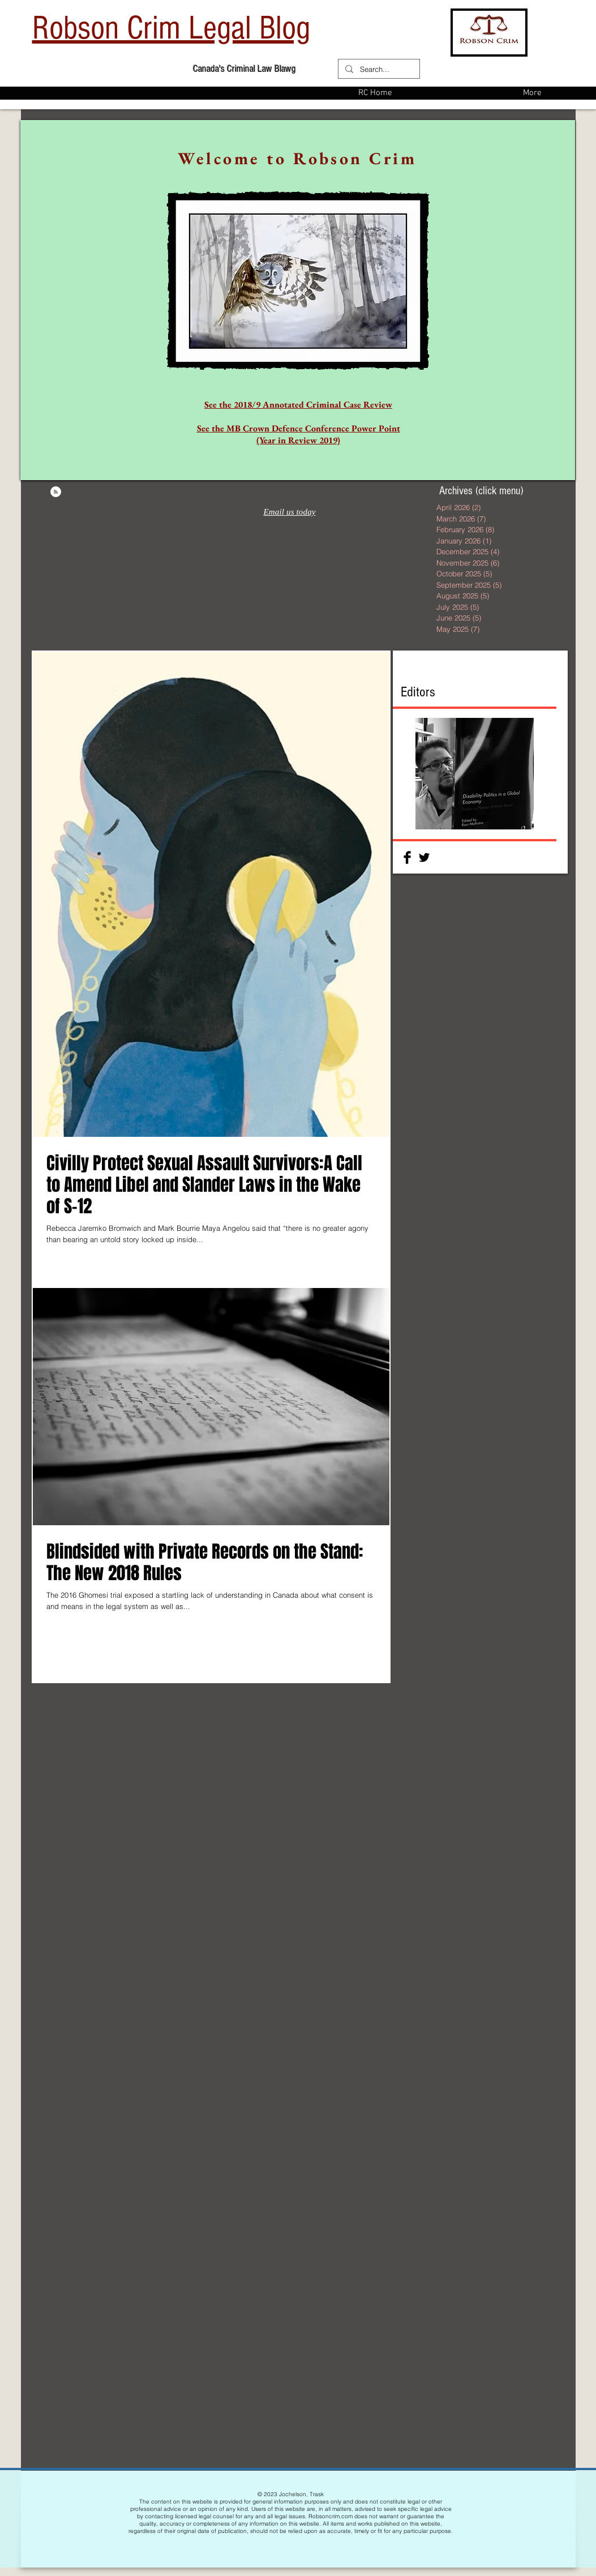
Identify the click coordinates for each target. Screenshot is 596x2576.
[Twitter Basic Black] (424, 857)
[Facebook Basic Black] (407, 857)
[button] (474, 773)
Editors (418, 692)
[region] (297, 300)
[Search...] (378, 69)
